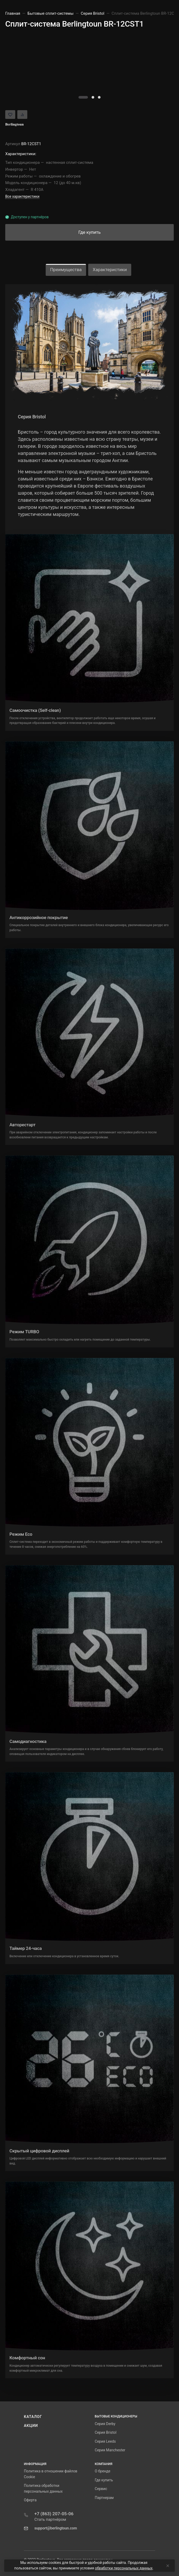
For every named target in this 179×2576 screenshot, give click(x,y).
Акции (31, 2425)
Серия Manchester (110, 2450)
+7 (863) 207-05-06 (53, 2513)
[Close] (166, 2566)
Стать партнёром (50, 2519)
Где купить (104, 2480)
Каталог (33, 2417)
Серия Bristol (106, 2432)
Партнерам (104, 2498)
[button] (83, 97)
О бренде (102, 2471)
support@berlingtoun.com (55, 2528)
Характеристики (110, 269)
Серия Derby (105, 2424)
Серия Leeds (105, 2441)
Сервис (101, 2489)
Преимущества (66, 269)
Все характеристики (22, 196)
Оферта (30, 2500)
